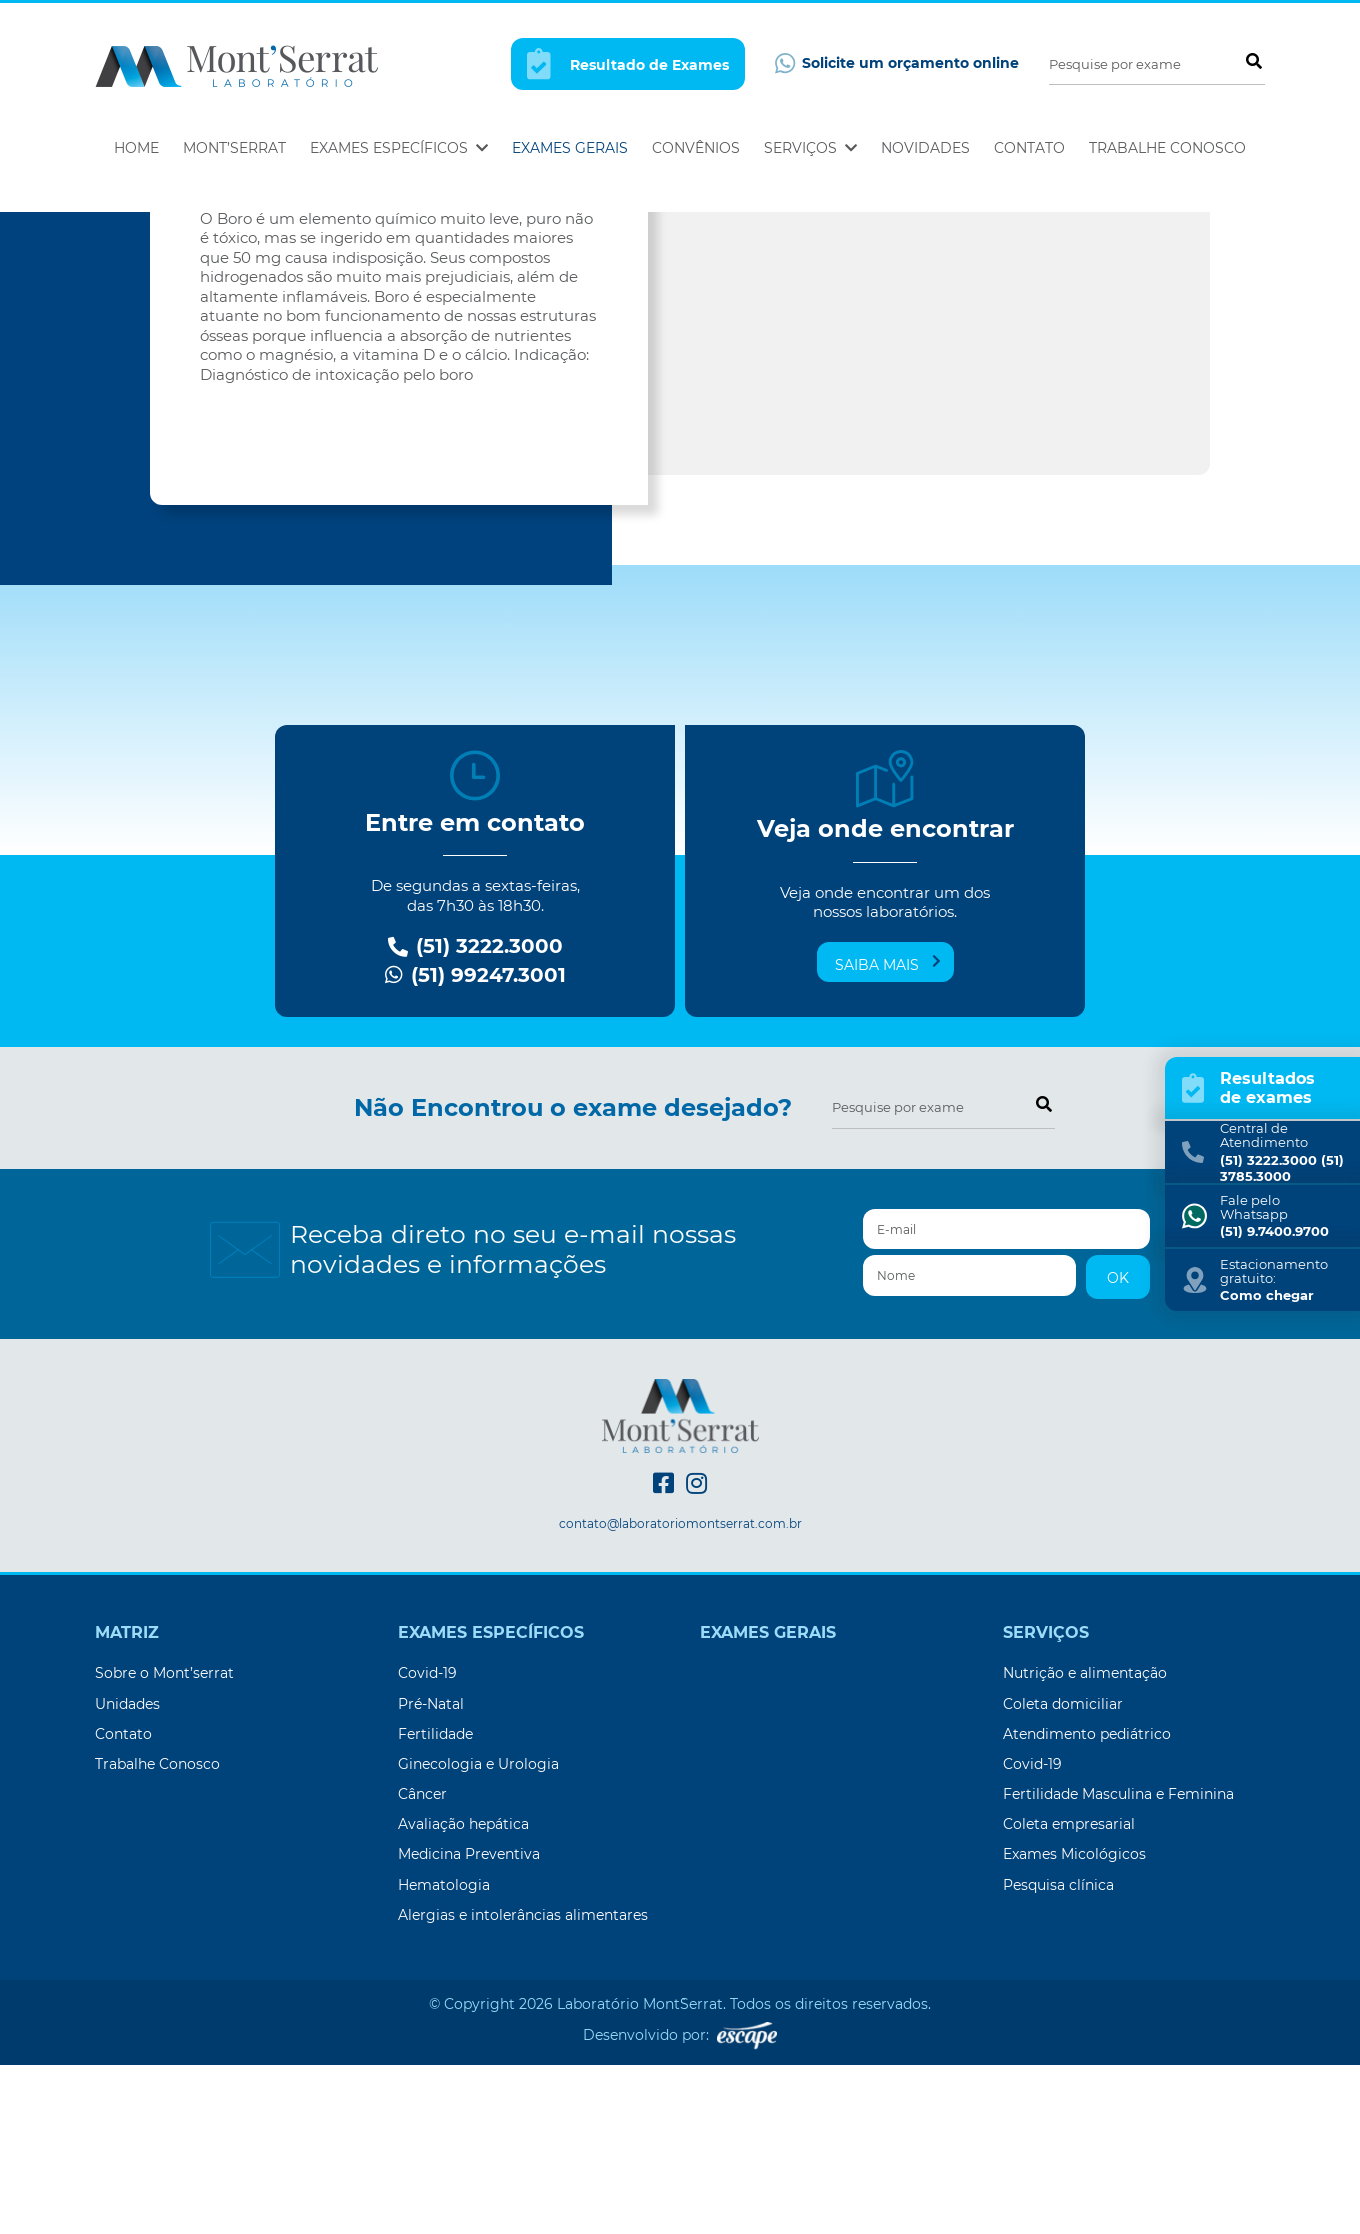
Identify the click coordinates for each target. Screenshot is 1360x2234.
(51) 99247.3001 (475, 1144)
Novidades (925, 148)
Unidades (127, 1873)
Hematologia (444, 2054)
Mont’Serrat (234, 148)
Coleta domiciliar (1063, 1873)
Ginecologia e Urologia (478, 1933)
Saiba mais (888, 1133)
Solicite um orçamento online (897, 63)
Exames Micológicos (1074, 2023)
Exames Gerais (570, 148)
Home (136, 148)
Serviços (810, 148)
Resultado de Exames (628, 63)
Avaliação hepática (463, 1993)
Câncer (422, 1963)
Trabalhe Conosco (1167, 148)
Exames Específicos (399, 148)
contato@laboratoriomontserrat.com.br (680, 1693)
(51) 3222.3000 (475, 1115)
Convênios (696, 148)
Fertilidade (435, 1903)
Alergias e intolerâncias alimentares (523, 2084)
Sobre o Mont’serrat (164, 1842)
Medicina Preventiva (469, 2023)
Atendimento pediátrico (1087, 1903)
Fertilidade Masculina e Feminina (1118, 1963)
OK (1118, 1447)
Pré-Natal (431, 1873)
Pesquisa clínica (1058, 2054)
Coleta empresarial (1069, 1993)
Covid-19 (427, 1842)
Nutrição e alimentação (1085, 1842)
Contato (1029, 148)
